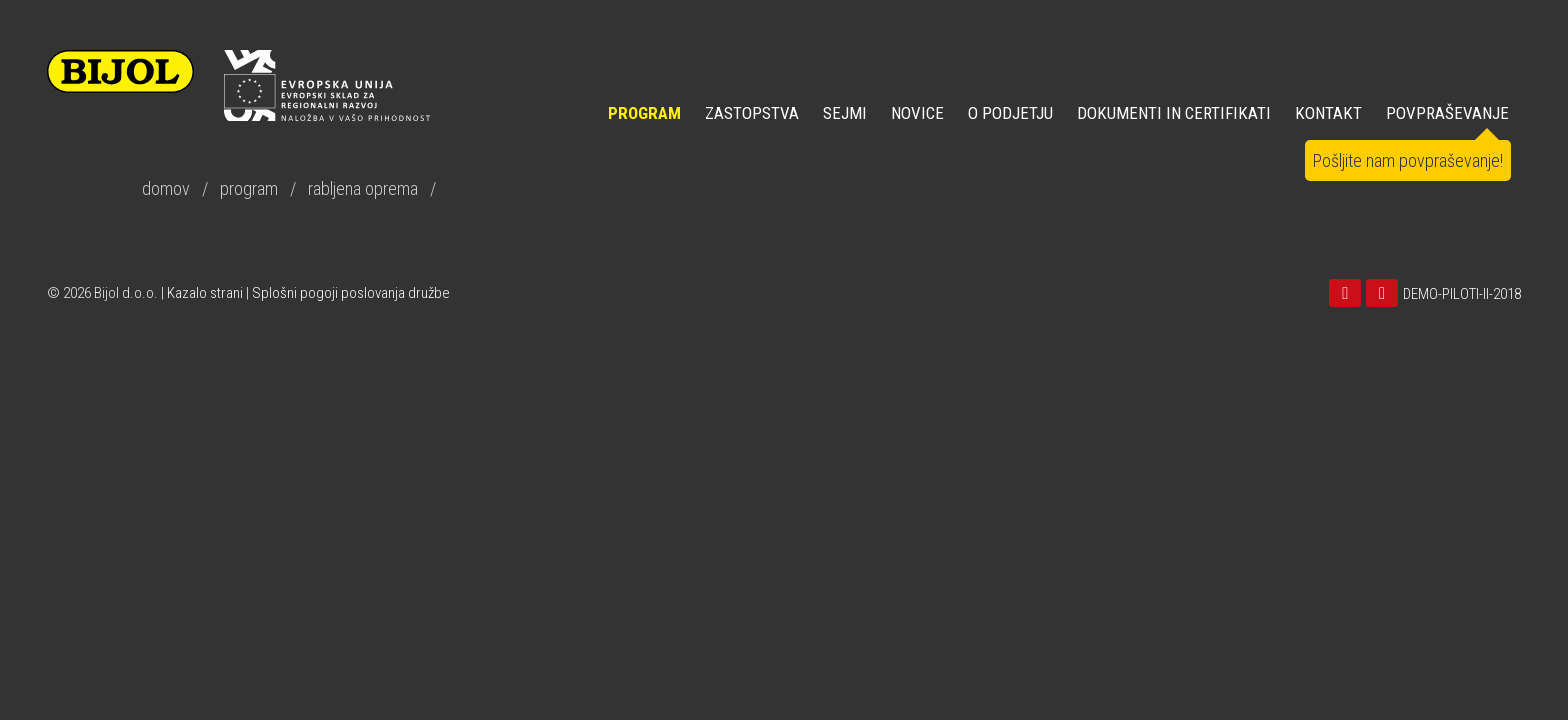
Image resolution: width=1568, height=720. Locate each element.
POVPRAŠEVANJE (1447, 113)
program (249, 188)
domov (166, 188)
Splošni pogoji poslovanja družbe (351, 293)
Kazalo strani (205, 293)
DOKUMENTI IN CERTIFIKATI (1174, 113)
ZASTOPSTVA (752, 113)
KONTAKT (1328, 113)
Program (644, 113)
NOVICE (917, 113)
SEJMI (845, 113)
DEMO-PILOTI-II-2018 (1462, 294)
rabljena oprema (363, 188)
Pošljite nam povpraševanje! (1408, 160)
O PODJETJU (1010, 113)
